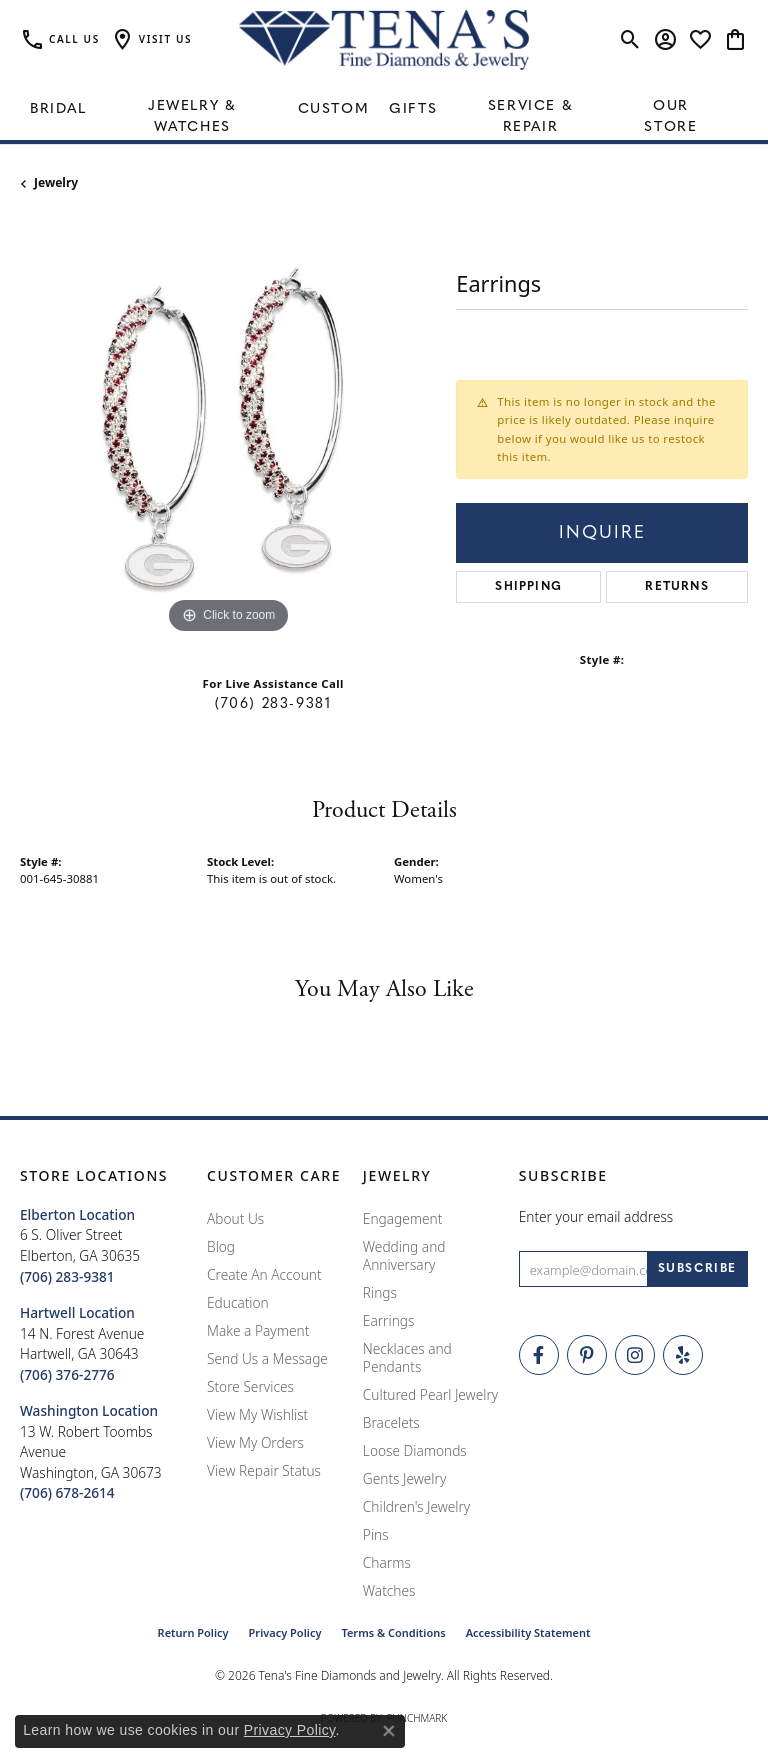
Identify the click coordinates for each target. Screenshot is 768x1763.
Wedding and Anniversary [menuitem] (404, 1255)
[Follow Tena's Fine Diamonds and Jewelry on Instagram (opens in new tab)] (635, 1355)
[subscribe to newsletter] (697, 1269)
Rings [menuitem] (380, 1292)
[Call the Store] (67, 1276)
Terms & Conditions (393, 1632)
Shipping (528, 587)
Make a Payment (258, 1330)
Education (238, 1302)
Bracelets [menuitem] (391, 1422)
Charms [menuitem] (387, 1562)
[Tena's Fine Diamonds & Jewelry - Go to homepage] (384, 40)
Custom (334, 109)
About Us (235, 1218)
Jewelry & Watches (192, 117)
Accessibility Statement (528, 1632)
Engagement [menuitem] (403, 1218)
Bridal (58, 109)
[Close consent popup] (389, 1731)
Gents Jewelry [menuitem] (404, 1478)
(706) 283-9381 (273, 704)
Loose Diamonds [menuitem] (415, 1450)
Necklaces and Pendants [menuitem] (407, 1357)
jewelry (56, 182)
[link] (60, 40)
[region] (228, 431)
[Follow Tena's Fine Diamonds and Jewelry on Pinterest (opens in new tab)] (587, 1355)
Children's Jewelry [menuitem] (416, 1506)
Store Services (250, 1386)
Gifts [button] (413, 109)
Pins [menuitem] (376, 1534)
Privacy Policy (285, 1632)
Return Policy (193, 1632)
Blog (221, 1246)
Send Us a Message (267, 1358)
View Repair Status (264, 1470)
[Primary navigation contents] (384, 110)
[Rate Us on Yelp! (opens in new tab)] (683, 1355)
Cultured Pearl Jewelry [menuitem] (430, 1394)
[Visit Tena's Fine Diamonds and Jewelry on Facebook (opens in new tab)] (539, 1355)
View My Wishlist (257, 1414)
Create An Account (264, 1274)
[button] (151, 40)
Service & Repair (530, 117)
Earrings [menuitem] (389, 1320)
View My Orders (255, 1442)
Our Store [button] (670, 117)
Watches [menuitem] (389, 1590)
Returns (676, 587)
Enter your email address (596, 1216)
